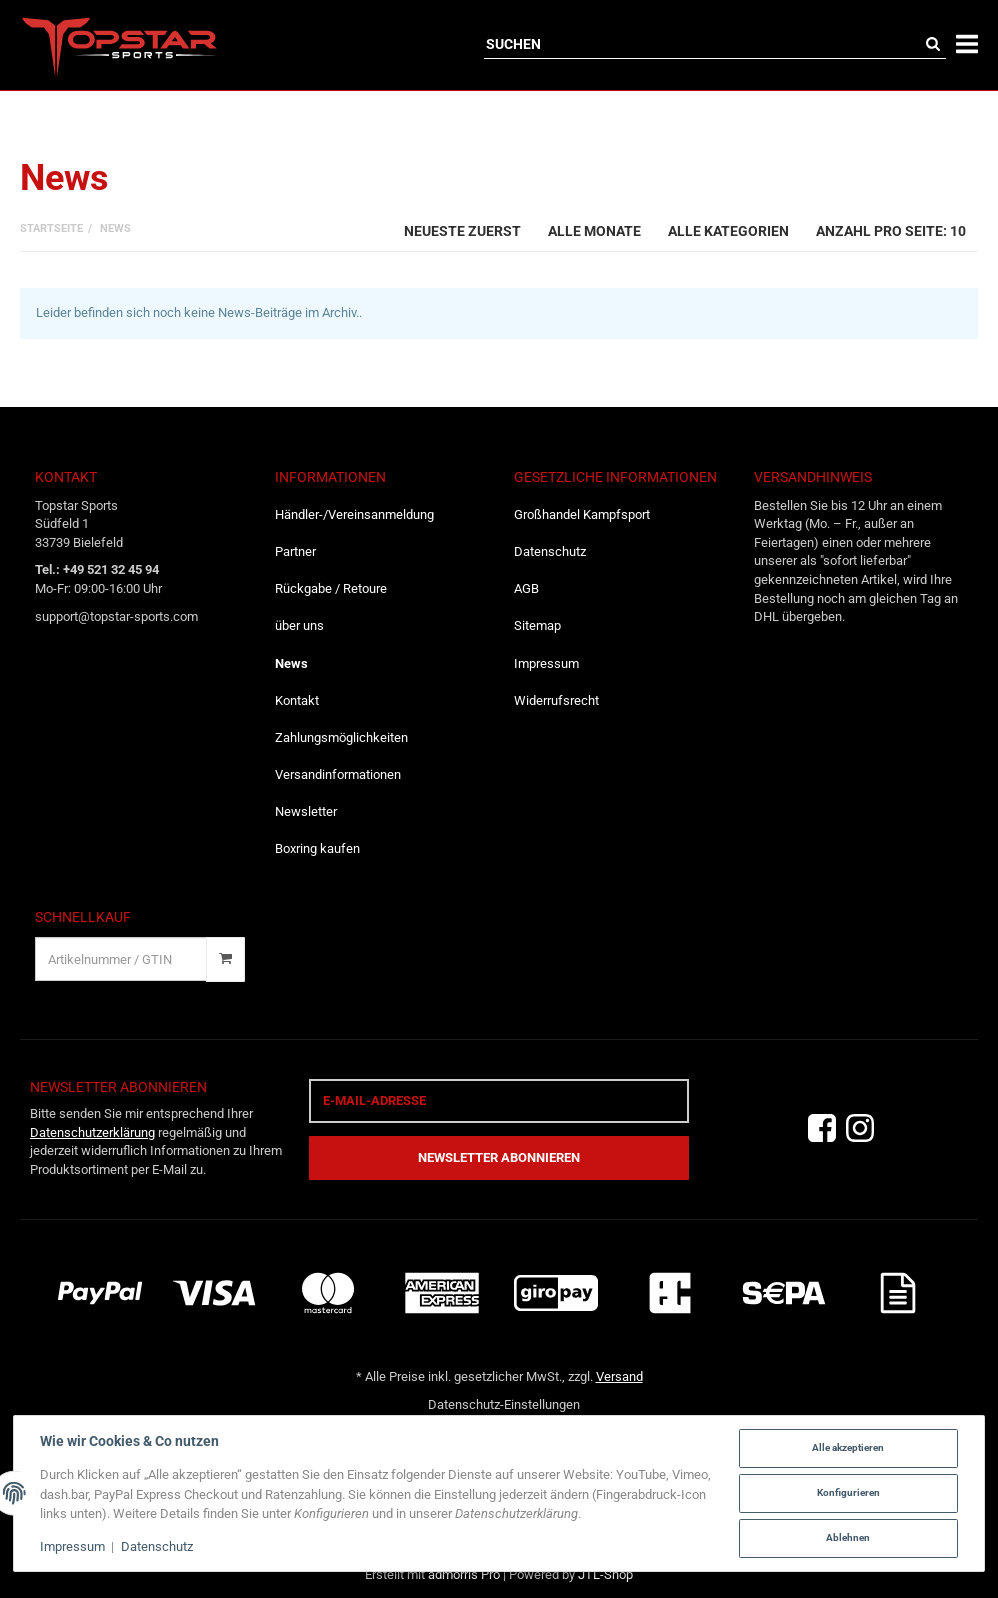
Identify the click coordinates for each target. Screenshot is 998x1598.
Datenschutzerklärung (92, 1132)
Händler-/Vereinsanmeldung (354, 514)
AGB (526, 588)
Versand (619, 1376)
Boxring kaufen (317, 848)
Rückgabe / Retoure (331, 588)
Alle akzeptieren (848, 1447)
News (291, 663)
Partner (295, 551)
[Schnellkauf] (121, 959)
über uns (299, 625)
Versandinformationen (338, 774)
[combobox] (462, 229)
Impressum (546, 663)
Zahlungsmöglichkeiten (341, 737)
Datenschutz (550, 551)
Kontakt (297, 700)
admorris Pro (464, 1574)
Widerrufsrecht (556, 700)
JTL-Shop (605, 1574)
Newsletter (306, 811)
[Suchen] (702, 44)
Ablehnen (848, 1537)
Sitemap (537, 625)
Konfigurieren (848, 1492)
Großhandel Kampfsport (582, 514)
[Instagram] (860, 1128)
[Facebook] (822, 1128)
